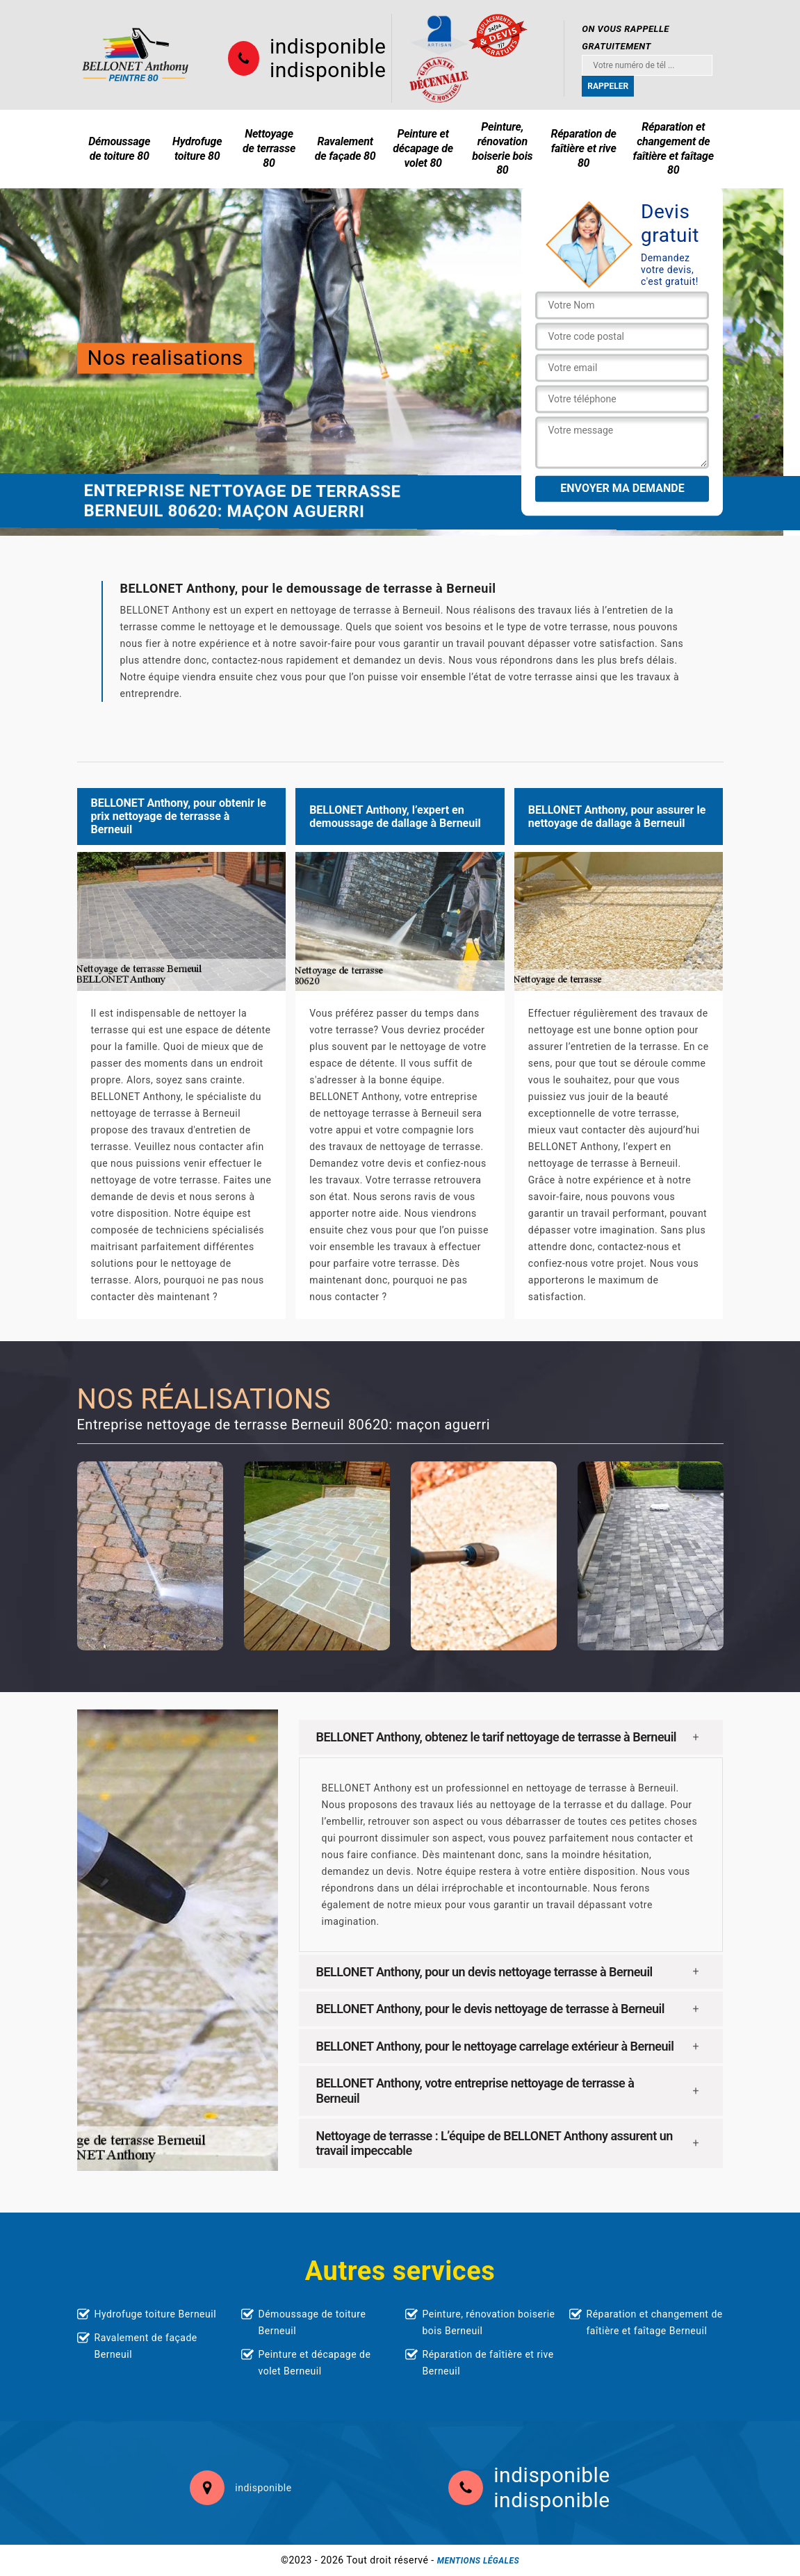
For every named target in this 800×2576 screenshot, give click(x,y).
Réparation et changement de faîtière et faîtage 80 (673, 148)
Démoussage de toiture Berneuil (312, 2322)
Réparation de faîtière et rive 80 (583, 148)
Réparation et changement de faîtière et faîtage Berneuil (655, 2322)
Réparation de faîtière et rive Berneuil (488, 2363)
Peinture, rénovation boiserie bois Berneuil (489, 2322)
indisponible (328, 46)
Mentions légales (478, 2561)
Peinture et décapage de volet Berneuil (315, 2363)
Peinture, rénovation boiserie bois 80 (502, 148)
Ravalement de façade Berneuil (146, 2346)
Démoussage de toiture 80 (119, 149)
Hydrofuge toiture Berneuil (156, 2314)
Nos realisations (165, 357)
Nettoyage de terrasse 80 (269, 148)
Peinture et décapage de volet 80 (423, 148)
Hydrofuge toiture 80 (197, 149)
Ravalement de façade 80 (345, 149)
